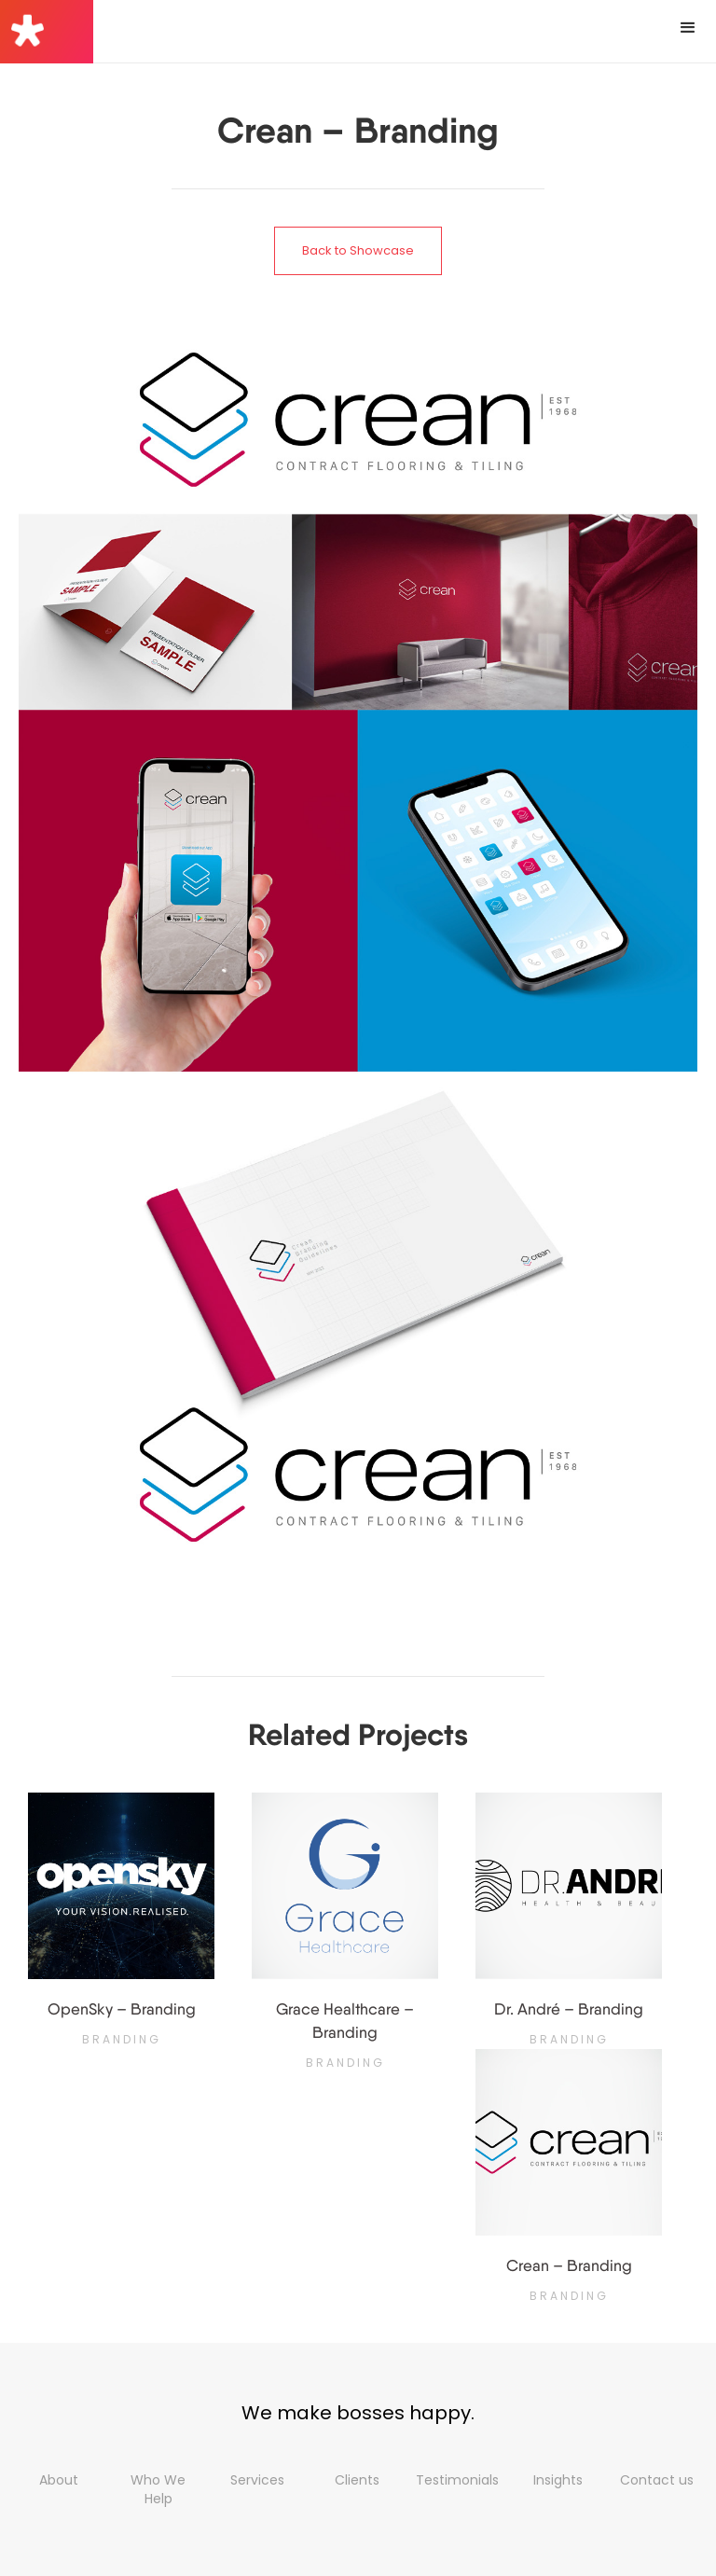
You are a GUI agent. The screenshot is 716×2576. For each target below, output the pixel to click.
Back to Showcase (358, 250)
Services (257, 2480)
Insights (558, 2480)
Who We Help (158, 2489)
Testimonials (457, 2480)
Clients (357, 2480)
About (58, 2480)
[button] (688, 28)
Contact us (657, 2480)
